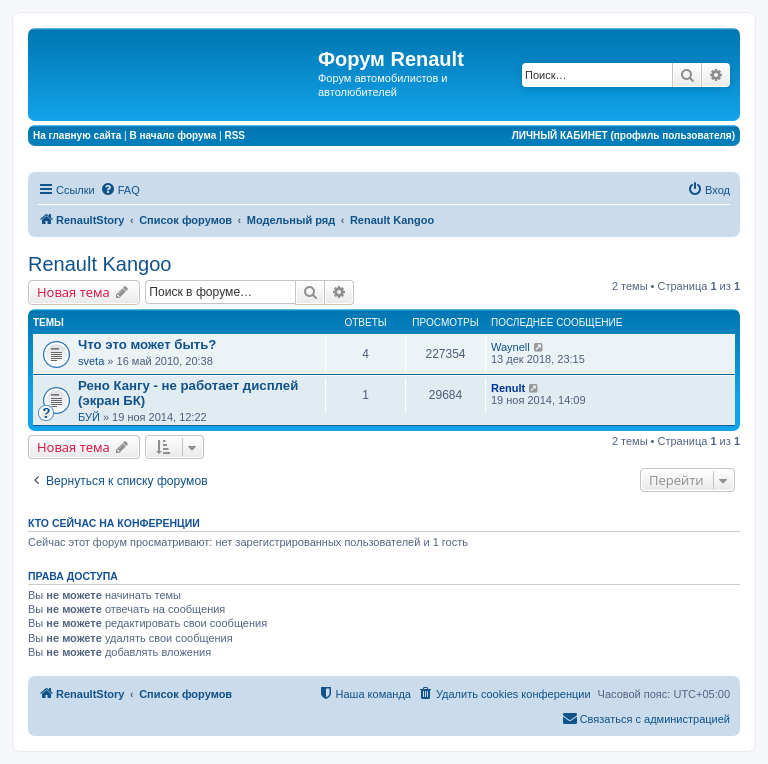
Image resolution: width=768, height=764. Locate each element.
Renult (508, 388)
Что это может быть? (147, 344)
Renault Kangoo (99, 264)
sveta (91, 361)
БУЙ (89, 417)
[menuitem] (120, 190)
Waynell (510, 347)
